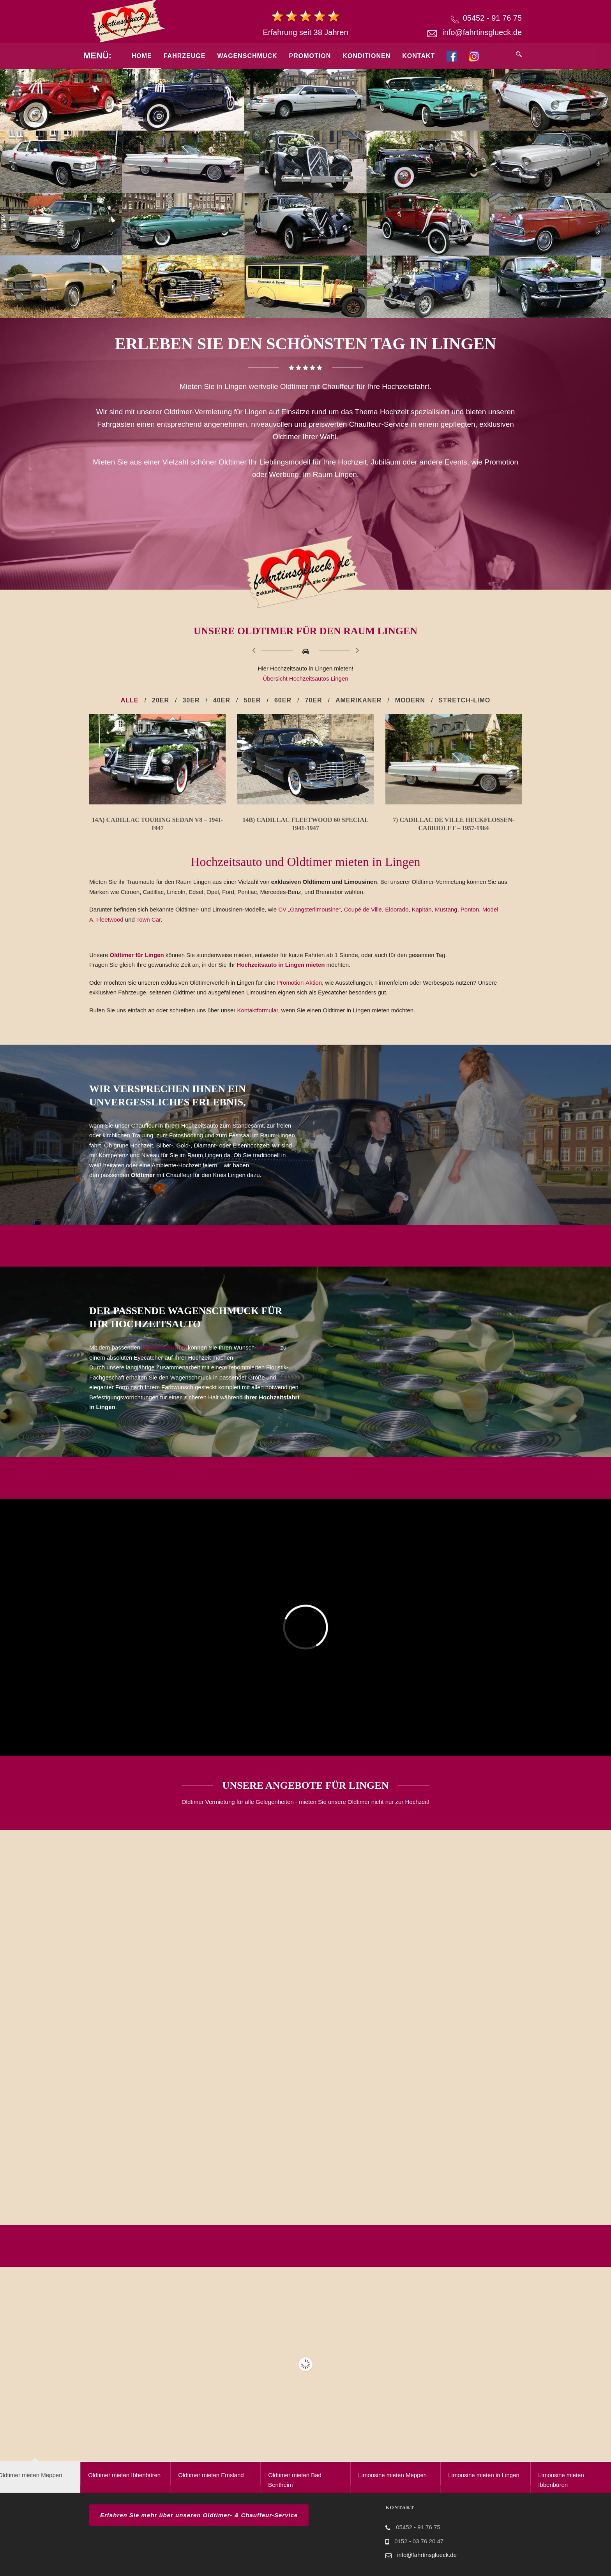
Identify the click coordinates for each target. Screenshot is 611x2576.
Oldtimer (267, 1347)
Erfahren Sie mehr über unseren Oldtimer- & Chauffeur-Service (199, 2515)
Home (142, 56)
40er (221, 700)
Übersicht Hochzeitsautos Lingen (305, 678)
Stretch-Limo (464, 700)
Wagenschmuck (247, 56)
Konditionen (366, 56)
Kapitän (422, 909)
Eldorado (396, 909)
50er (252, 700)
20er (160, 700)
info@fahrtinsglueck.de (482, 32)
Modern (410, 700)
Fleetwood (109, 919)
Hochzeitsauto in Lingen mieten (282, 964)
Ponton (470, 909)
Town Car (148, 919)
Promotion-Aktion (299, 982)
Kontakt (418, 56)
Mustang (446, 909)
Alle (130, 700)
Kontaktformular (257, 1010)
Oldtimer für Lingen (137, 955)
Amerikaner (358, 700)
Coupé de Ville (363, 909)
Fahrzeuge (185, 56)
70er (313, 700)
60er (282, 700)
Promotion (310, 56)
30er (191, 700)
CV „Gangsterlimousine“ (309, 909)
